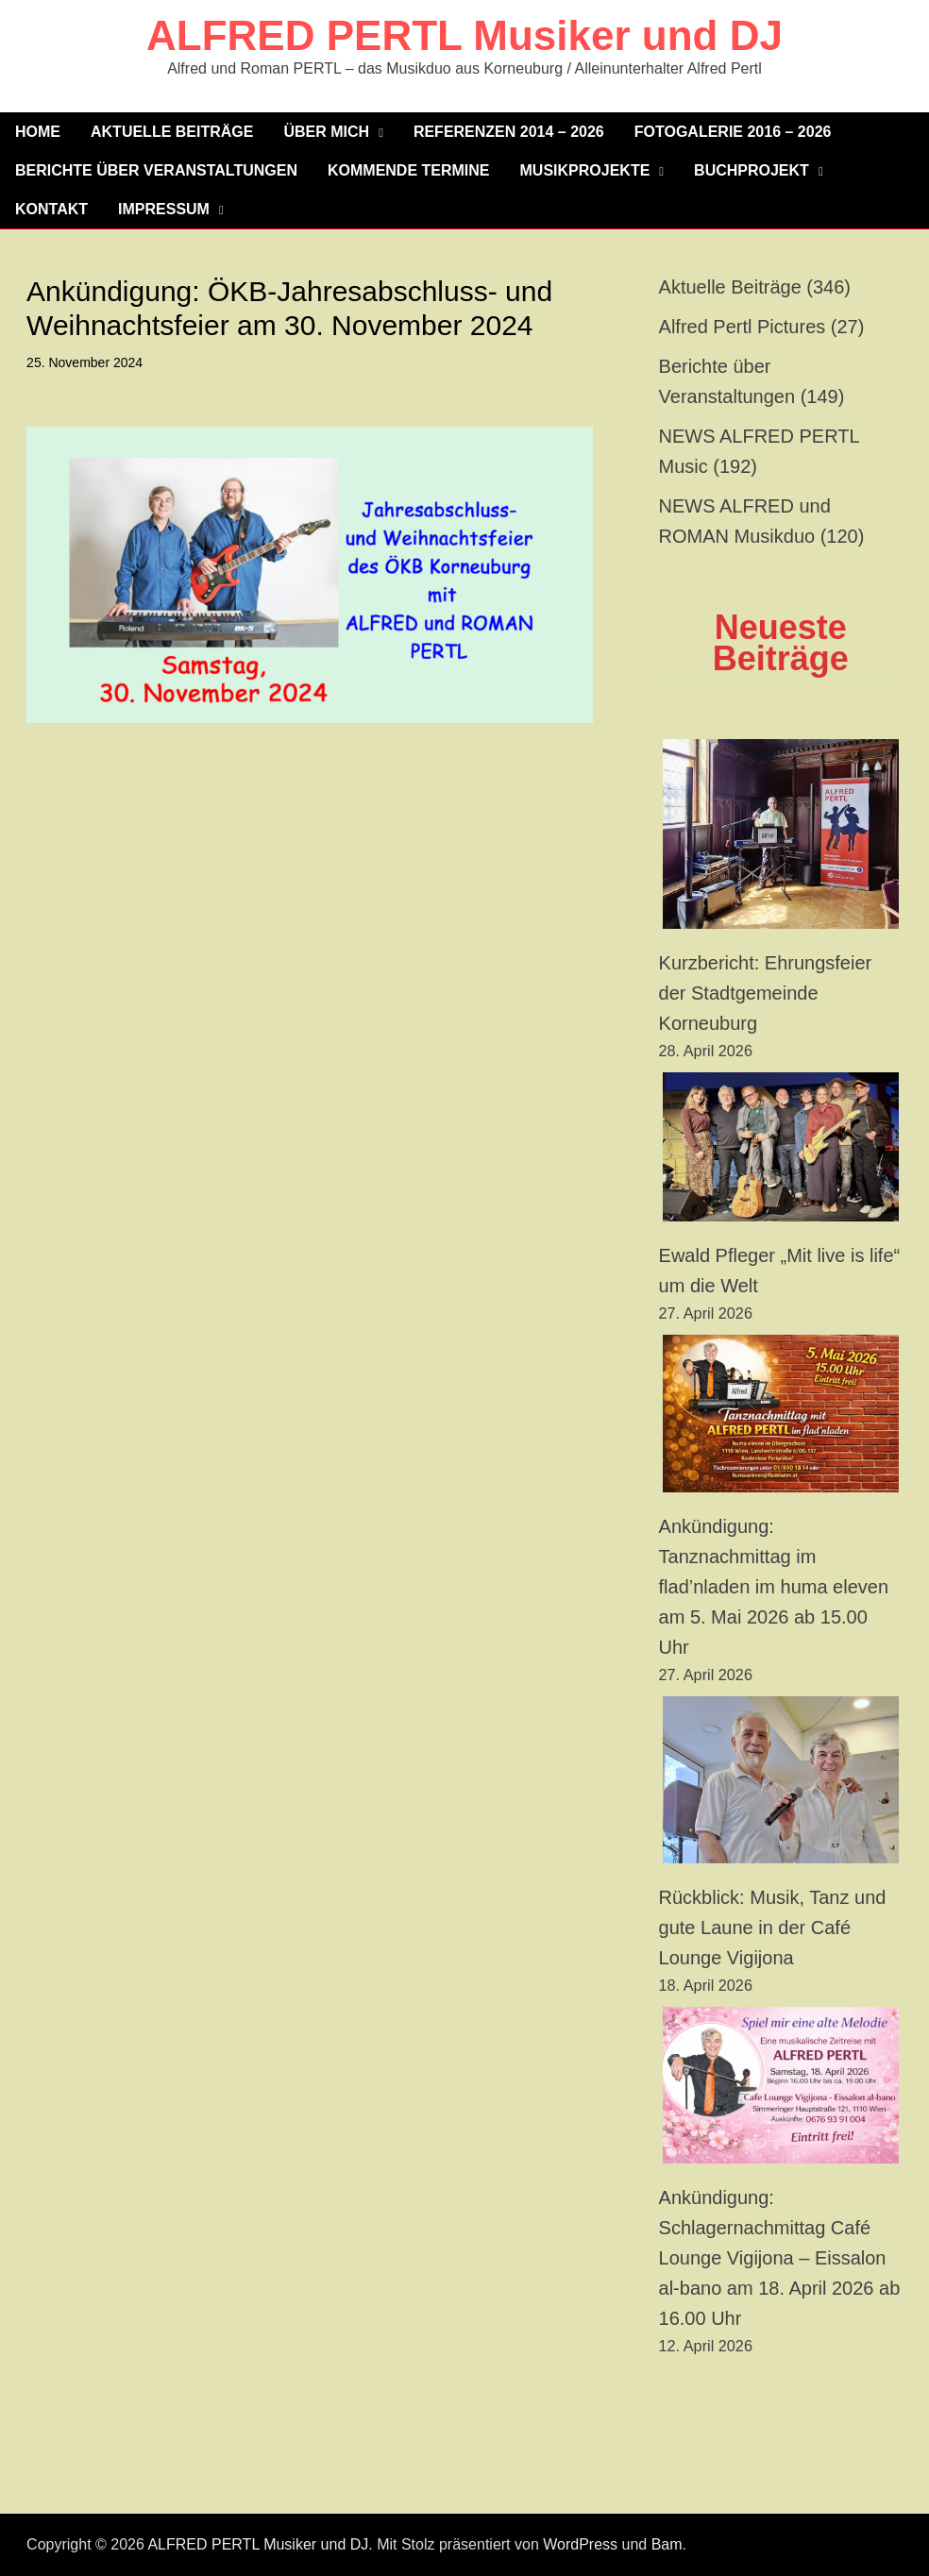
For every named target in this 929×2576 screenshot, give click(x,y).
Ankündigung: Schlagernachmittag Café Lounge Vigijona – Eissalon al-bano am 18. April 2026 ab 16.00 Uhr (780, 2258)
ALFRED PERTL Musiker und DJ (464, 35)
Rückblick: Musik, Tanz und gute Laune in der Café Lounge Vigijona (773, 1927)
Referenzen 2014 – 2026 (509, 132)
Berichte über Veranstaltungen (156, 170)
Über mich (326, 132)
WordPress (580, 2544)
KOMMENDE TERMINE (409, 170)
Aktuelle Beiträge (172, 132)
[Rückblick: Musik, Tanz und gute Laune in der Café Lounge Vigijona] (781, 1779)
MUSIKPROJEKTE (585, 170)
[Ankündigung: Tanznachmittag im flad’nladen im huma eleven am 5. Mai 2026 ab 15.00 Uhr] (781, 1413)
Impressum (164, 209)
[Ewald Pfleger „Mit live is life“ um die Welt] (781, 1146)
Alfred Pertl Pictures (742, 326)
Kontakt (51, 209)
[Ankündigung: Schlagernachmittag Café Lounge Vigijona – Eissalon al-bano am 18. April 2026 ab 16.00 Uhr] (781, 2085)
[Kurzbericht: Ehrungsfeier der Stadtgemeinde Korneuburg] (781, 834)
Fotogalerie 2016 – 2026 (733, 132)
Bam (667, 2544)
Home (37, 132)
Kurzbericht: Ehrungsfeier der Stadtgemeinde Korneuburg (765, 993)
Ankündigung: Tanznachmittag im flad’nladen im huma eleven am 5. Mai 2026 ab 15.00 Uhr (774, 1587)
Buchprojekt (751, 170)
